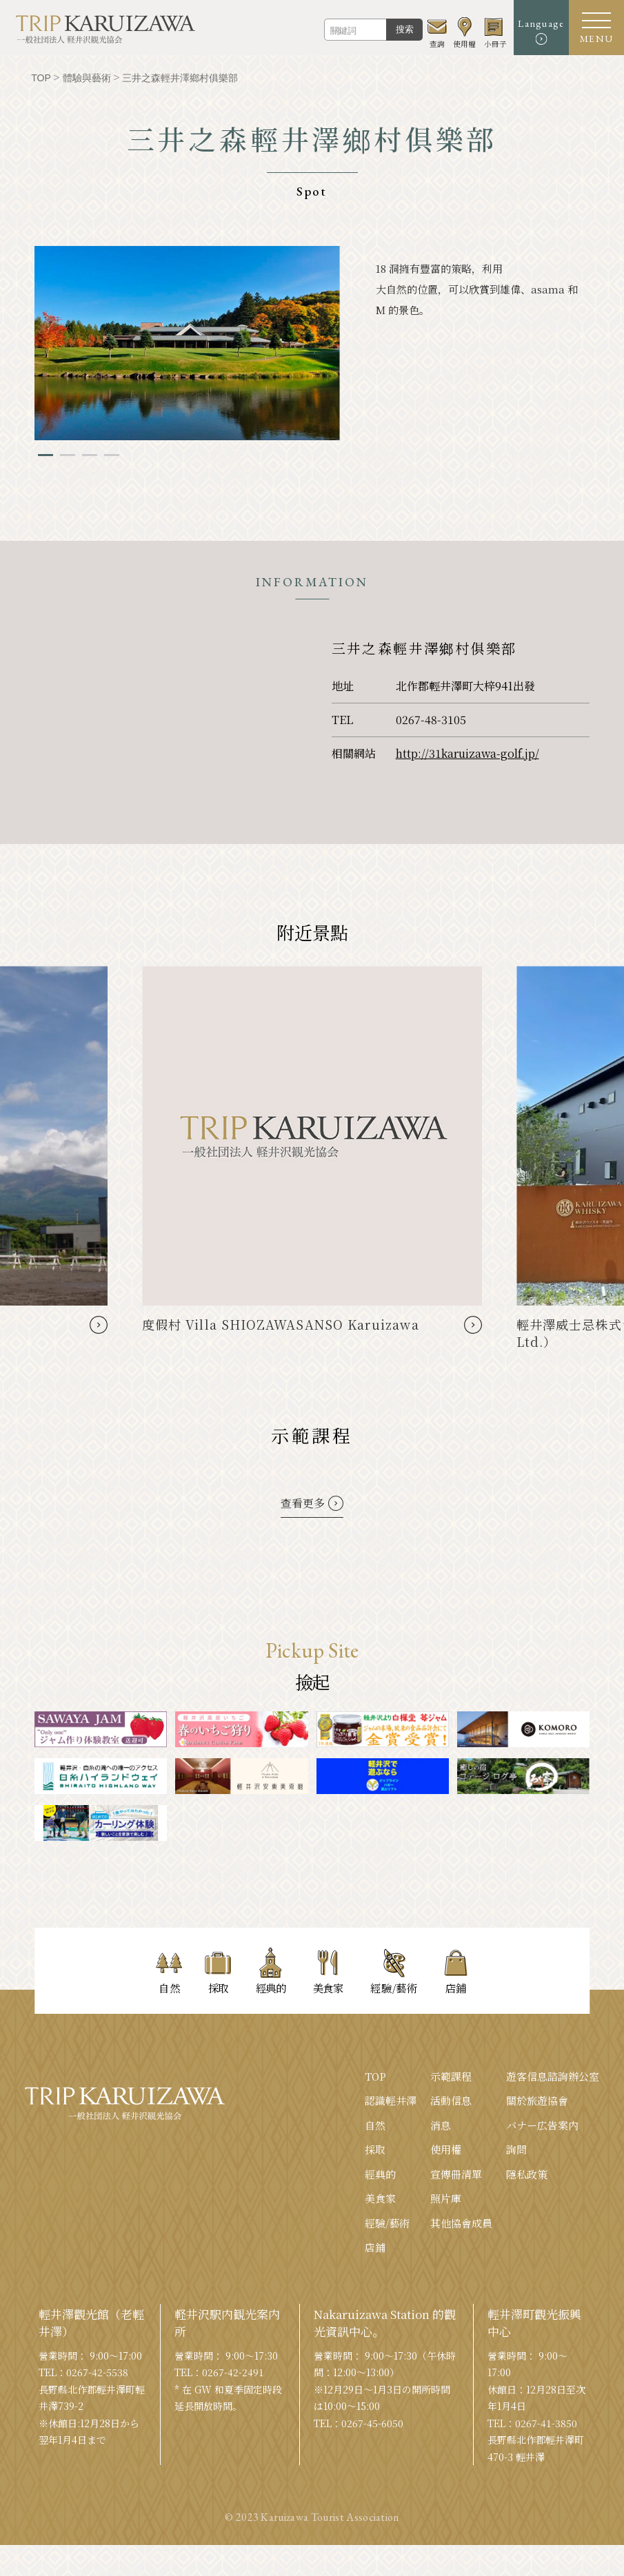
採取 (375, 2149)
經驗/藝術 (387, 2223)
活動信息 (451, 2100)
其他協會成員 (461, 2223)
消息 (440, 2125)
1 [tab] (45, 455)
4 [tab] (111, 455)
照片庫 (445, 2198)
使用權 (445, 2149)
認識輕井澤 (390, 2100)
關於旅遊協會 (537, 2100)
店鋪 (375, 2247)
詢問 (516, 2149)
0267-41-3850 (546, 2423)
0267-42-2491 (233, 2372)
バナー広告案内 (542, 2125)
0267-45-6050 (372, 2423)
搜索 (405, 29)
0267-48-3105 (431, 720)
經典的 (380, 2174)
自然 (375, 2125)
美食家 (380, 2198)
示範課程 (451, 2076)
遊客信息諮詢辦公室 (552, 2076)
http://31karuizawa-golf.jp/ (467, 753)
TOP (375, 2076)
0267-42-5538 (97, 2372)
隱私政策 (526, 2174)
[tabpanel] (187, 343)
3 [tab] (89, 455)
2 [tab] (67, 455)
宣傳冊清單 (456, 2174)
